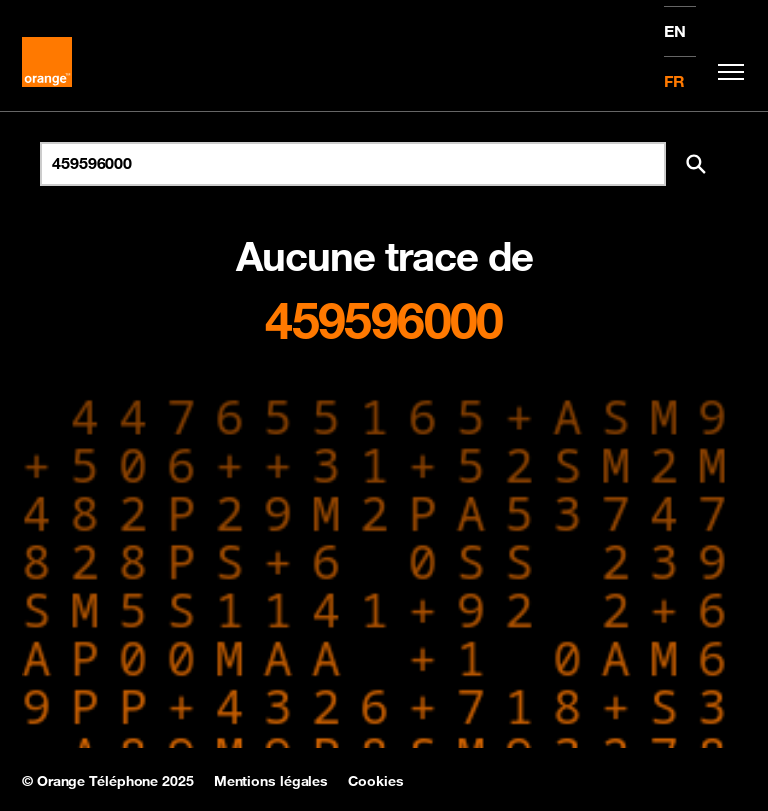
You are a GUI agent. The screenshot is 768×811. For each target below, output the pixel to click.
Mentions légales (271, 781)
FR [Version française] (674, 81)
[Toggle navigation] (726, 72)
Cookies (375, 781)
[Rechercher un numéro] (353, 164)
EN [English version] (675, 31)
